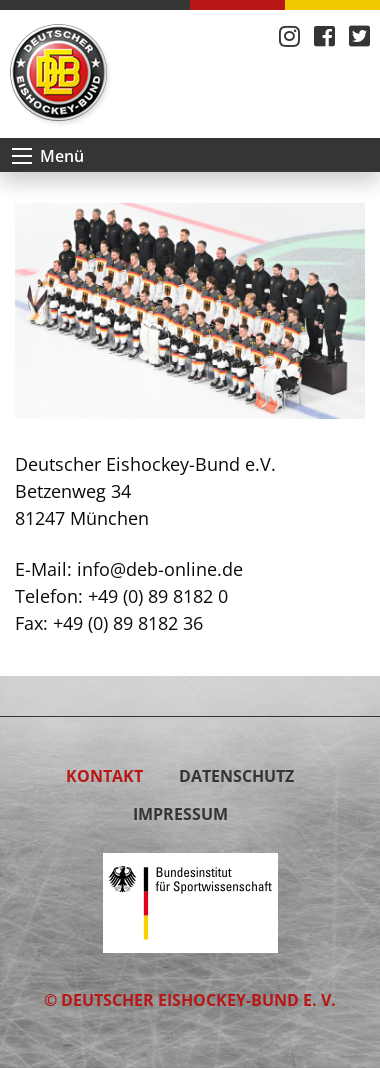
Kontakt (104, 776)
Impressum (180, 814)
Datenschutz (236, 776)
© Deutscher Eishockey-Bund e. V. (190, 1000)
